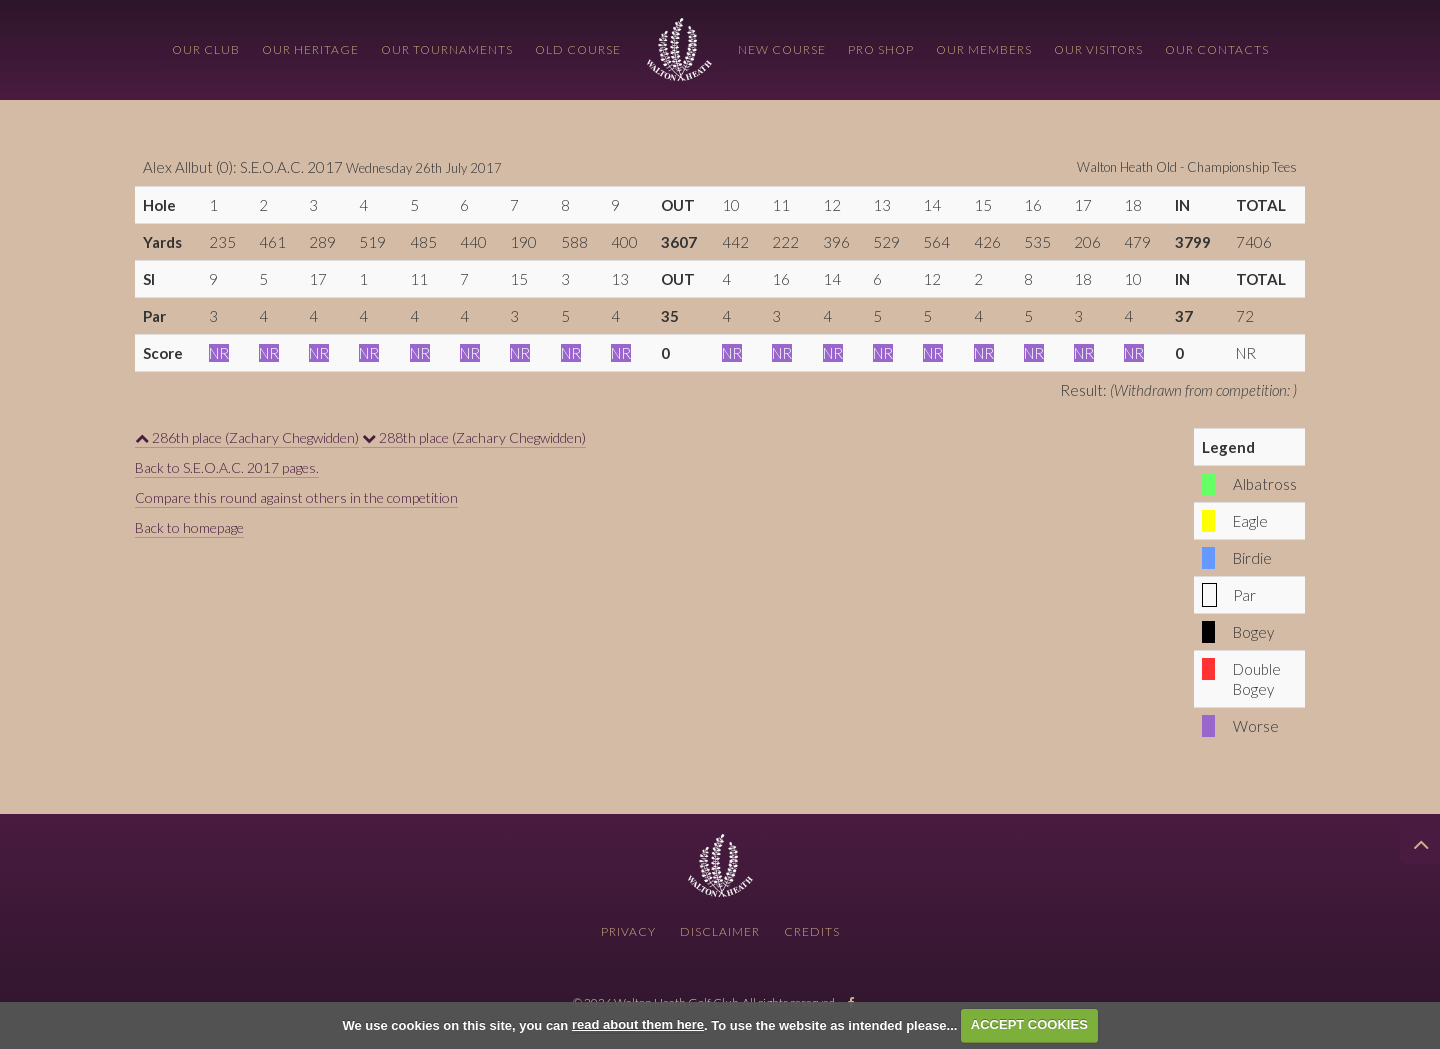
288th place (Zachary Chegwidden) (474, 437)
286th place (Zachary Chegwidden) (247, 437)
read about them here (638, 1024)
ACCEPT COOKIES (1029, 1024)
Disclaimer (720, 931)
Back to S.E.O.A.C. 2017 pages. (227, 467)
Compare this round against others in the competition (296, 497)
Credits (812, 931)
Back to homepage (189, 527)
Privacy (628, 931)
